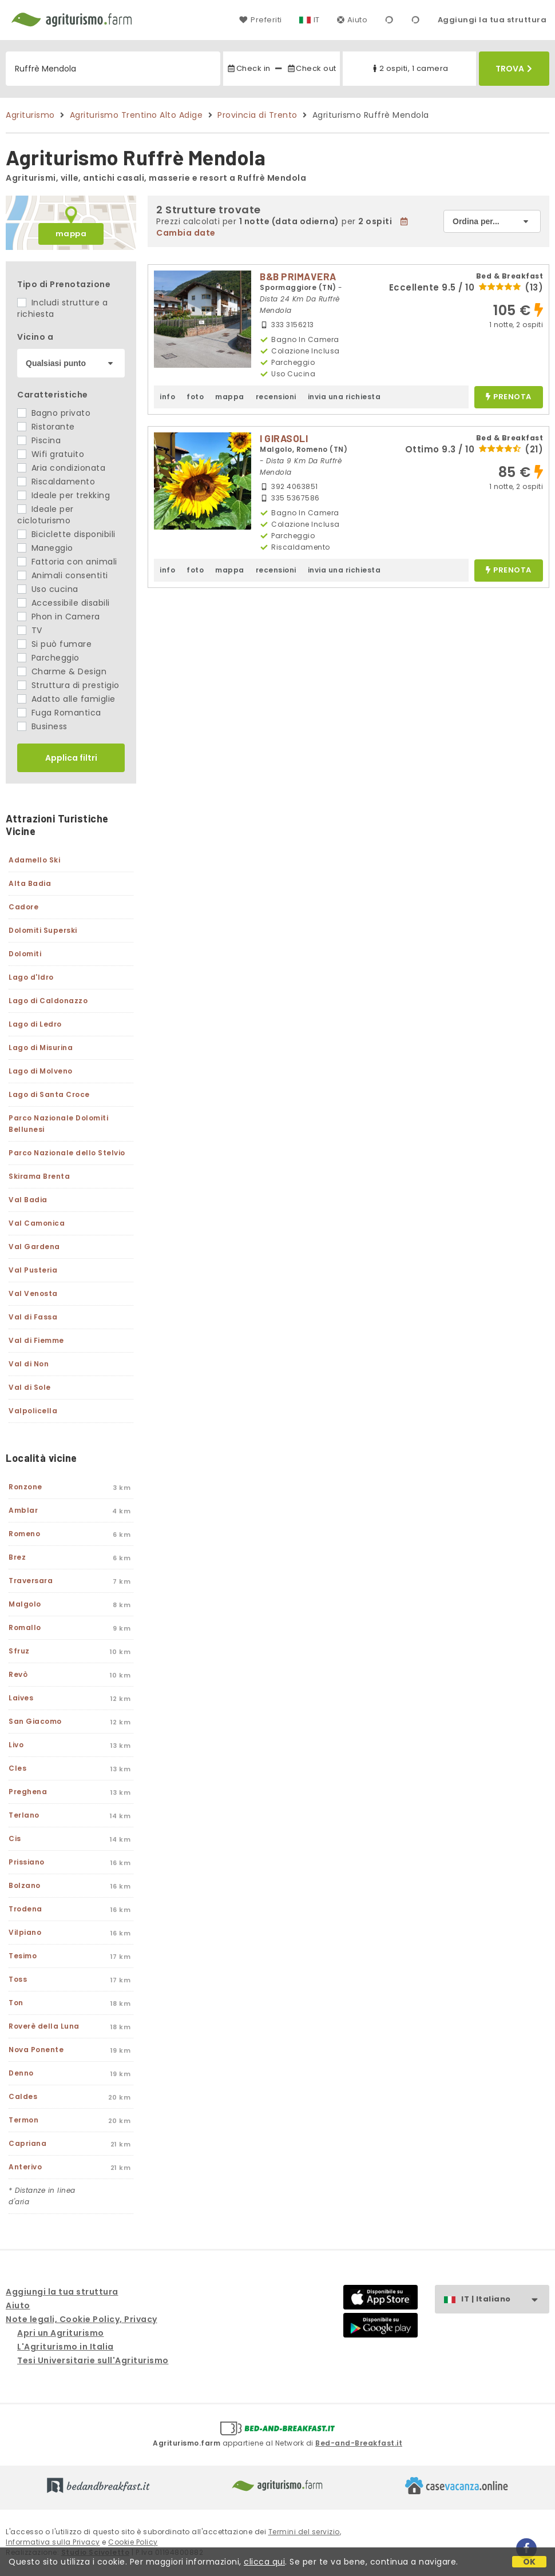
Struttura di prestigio (68, 685)
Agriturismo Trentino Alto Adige (136, 115)
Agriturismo (30, 115)
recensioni (276, 396)
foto (195, 396)
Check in (248, 68)
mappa (71, 233)
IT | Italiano (505, 2299)
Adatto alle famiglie (66, 699)
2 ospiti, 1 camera (409, 68)
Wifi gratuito (50, 454)
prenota (509, 397)
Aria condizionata (61, 468)
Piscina (39, 440)
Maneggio (45, 548)
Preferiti (260, 19)
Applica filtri (71, 758)
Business (42, 726)
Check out (311, 68)
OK (529, 2561)
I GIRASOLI (284, 438)
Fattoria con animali (67, 561)
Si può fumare (54, 644)
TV (29, 630)
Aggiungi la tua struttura (492, 19)
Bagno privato (53, 413)
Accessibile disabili (63, 603)
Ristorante (46, 426)
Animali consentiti (62, 575)
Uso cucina (47, 589)
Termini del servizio (304, 2532)
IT (317, 19)
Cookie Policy (133, 2542)
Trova (513, 68)
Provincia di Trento (257, 115)
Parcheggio (48, 657)
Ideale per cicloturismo (45, 514)
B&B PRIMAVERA (298, 276)
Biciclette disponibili (66, 534)
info (167, 396)
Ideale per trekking (63, 495)
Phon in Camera (58, 616)
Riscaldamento (56, 481)
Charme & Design (61, 671)
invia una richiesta (344, 396)
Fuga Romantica (59, 712)
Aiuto (352, 19)
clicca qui (264, 2561)
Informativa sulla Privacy (53, 2542)
